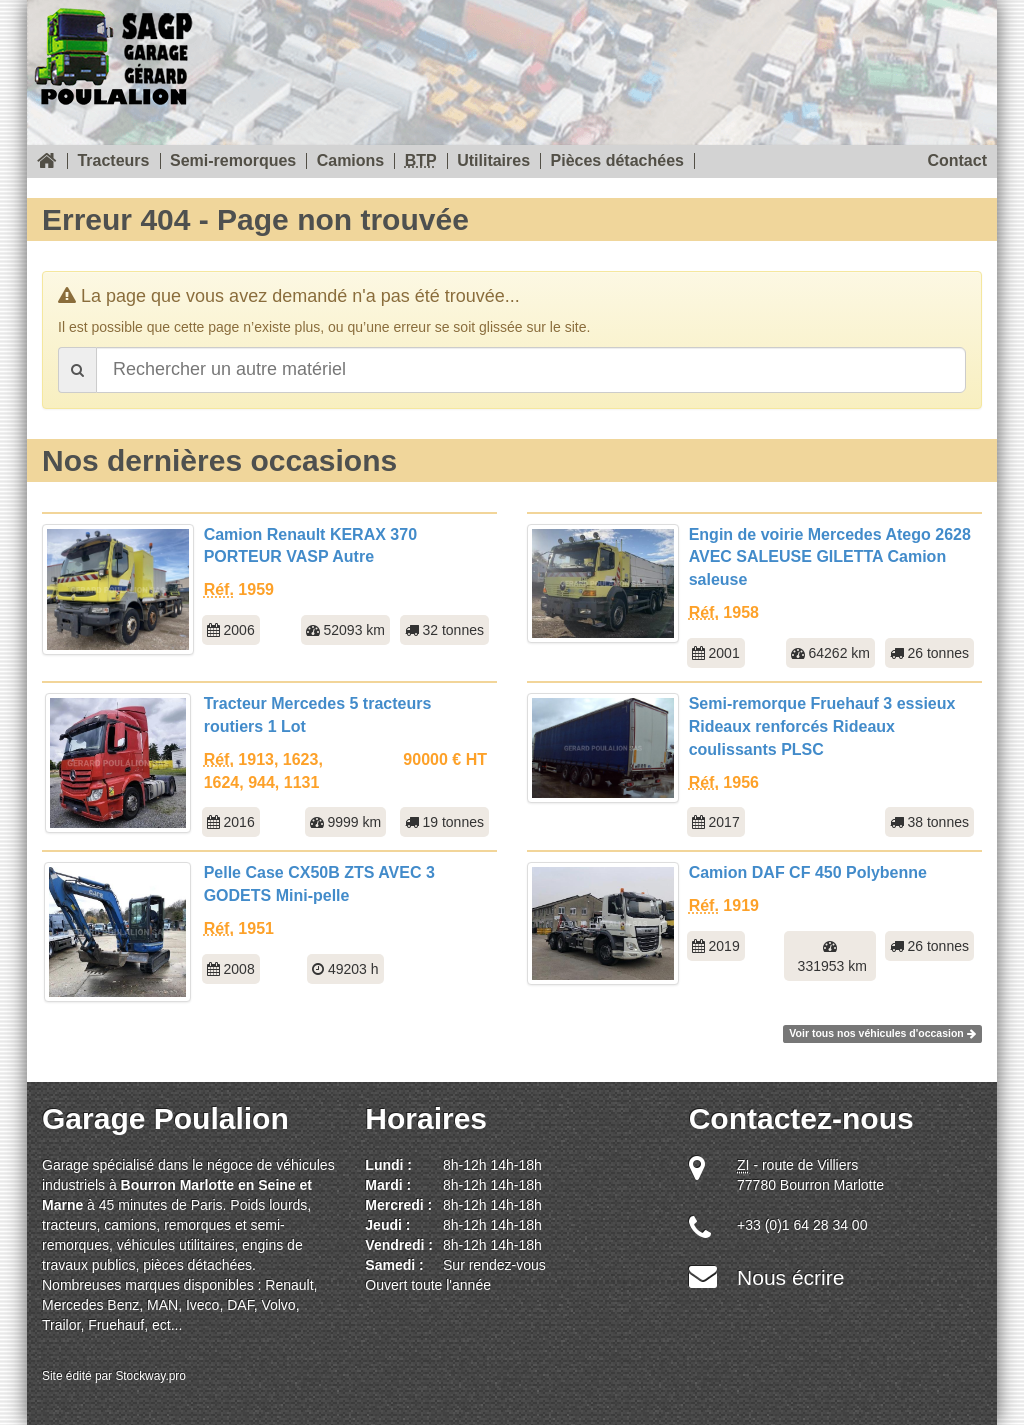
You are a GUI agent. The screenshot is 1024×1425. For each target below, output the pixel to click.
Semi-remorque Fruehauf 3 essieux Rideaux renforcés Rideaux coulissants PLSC (822, 726)
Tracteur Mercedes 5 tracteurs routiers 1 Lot (318, 715)
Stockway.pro (150, 1376)
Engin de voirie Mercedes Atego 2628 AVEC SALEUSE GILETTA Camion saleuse (830, 557)
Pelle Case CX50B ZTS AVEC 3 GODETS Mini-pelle (319, 884)
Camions (351, 161)
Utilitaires (493, 161)
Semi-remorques (233, 161)
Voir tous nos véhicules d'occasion (882, 1033)
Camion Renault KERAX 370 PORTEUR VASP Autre (310, 546)
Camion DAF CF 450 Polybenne (808, 872)
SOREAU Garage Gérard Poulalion (113, 52)
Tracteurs (113, 161)
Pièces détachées (617, 161)
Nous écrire (790, 1277)
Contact (957, 161)
